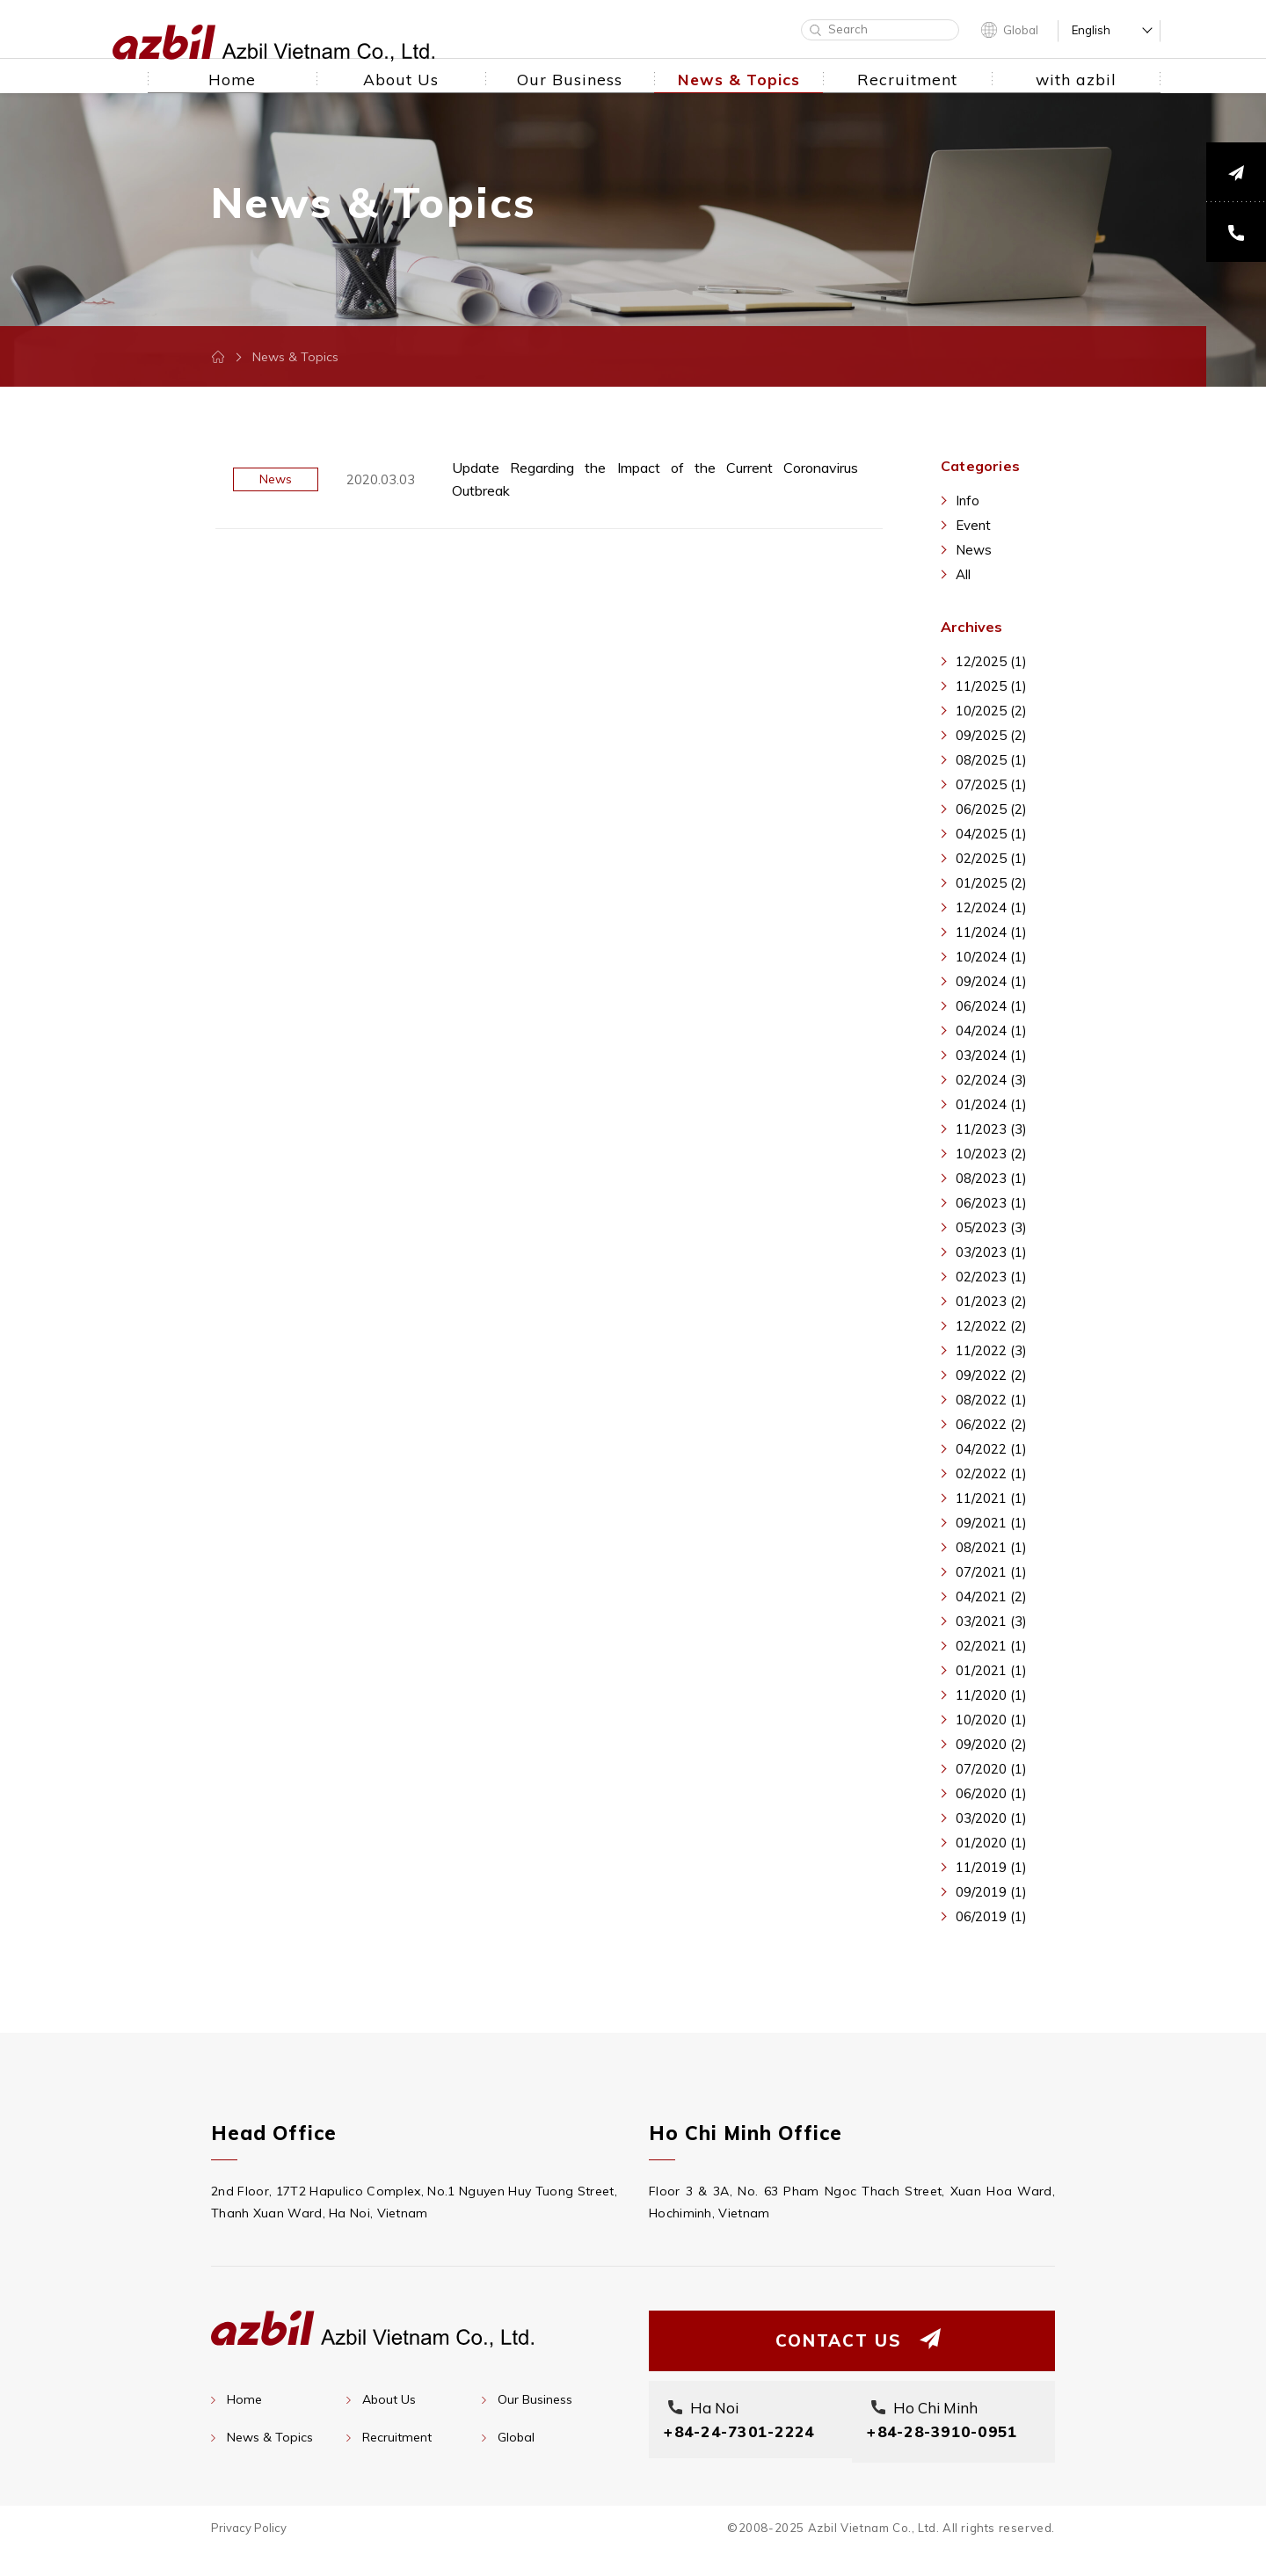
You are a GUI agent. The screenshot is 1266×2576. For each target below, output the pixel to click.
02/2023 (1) (991, 1276)
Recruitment (397, 2437)
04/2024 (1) (991, 1030)
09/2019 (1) (991, 1891)
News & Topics (270, 2437)
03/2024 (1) (991, 1055)
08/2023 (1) (991, 1178)
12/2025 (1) (991, 661)
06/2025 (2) (991, 809)
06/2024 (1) (991, 1006)
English (1091, 30)
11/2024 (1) (991, 932)
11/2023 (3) (991, 1129)
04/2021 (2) (991, 1596)
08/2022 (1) (991, 1399)
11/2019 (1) (991, 1867)
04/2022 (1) (991, 1448)
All (963, 574)
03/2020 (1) (991, 1818)
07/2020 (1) (991, 1768)
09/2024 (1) (991, 981)
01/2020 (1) (991, 1842)
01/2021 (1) (991, 1670)
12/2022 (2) (991, 1325)
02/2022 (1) (991, 1473)
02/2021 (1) (991, 1645)
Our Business (535, 2399)
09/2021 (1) (991, 1522)
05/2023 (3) (991, 1227)
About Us (389, 2399)
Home (244, 2399)
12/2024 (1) (991, 907)
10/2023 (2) (991, 1153)
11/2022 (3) (991, 1350)
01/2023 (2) (991, 1301)
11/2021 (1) (991, 1498)
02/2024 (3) (991, 1079)
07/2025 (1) (991, 784)
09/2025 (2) (991, 735)
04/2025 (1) (991, 833)
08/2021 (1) (991, 1547)
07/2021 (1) (991, 1572)
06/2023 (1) (991, 1202)
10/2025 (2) (991, 710)
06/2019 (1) (991, 1916)
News (974, 549)
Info (967, 500)
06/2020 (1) (991, 1793)
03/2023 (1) (991, 1252)
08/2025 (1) (991, 759)
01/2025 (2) (991, 882)
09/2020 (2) (991, 1744)
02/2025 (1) (991, 858)
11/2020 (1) (991, 1695)
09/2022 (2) (991, 1375)
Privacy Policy (249, 2553)
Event (973, 525)
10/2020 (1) (991, 1719)
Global (1020, 30)
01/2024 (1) (991, 1104)
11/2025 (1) (991, 686)
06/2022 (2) (991, 1424)
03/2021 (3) (991, 1621)
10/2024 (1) (991, 956)
